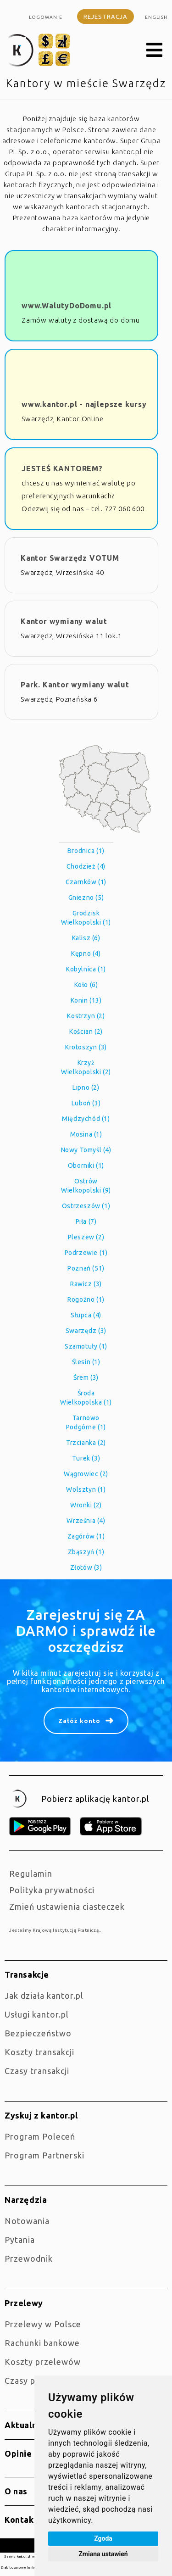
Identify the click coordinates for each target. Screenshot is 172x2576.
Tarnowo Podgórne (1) (86, 1422)
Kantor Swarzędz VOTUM (70, 558)
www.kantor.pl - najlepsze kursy (84, 404)
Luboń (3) (86, 1103)
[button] (154, 50)
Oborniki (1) (86, 1165)
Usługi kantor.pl (37, 2014)
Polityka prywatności (51, 1890)
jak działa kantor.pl (44, 1995)
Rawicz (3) (86, 1284)
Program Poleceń (40, 2136)
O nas (16, 2491)
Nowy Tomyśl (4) (86, 1150)
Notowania (27, 2220)
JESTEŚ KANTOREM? (62, 468)
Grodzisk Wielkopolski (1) (86, 917)
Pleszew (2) (86, 1237)
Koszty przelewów (43, 2361)
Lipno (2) (85, 1087)
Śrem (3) (86, 1377)
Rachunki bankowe (42, 2342)
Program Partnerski (44, 2155)
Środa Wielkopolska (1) (86, 1397)
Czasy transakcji (37, 2070)
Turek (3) (86, 1458)
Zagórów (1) (86, 1536)
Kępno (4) (85, 953)
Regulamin (30, 1873)
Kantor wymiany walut (64, 621)
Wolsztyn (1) (85, 1489)
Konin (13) (86, 1000)
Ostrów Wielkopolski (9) (86, 1185)
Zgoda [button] (103, 2538)
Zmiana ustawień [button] (103, 2554)
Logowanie (45, 17)
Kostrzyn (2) (86, 1016)
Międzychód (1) (86, 1118)
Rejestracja (105, 16)
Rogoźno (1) (86, 1299)
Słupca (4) (86, 1315)
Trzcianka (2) (86, 1442)
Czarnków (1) (86, 882)
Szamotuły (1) (86, 1346)
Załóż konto (79, 1720)
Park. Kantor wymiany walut (75, 684)
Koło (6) (86, 984)
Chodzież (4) (86, 866)
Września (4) (86, 1520)
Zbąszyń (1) (86, 1552)
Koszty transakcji (39, 2052)
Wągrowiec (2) (86, 1474)
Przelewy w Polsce (43, 2324)
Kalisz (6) (86, 938)
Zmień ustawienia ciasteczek (67, 1906)
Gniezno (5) (86, 897)
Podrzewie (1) (86, 1252)
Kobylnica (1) (86, 969)
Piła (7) (86, 1221)
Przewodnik (29, 2258)
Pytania (20, 2239)
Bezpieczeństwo (38, 2033)
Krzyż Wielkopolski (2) (86, 1067)
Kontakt (21, 2519)
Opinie (18, 2453)
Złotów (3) (86, 1567)
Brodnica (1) (86, 850)
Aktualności (29, 2425)
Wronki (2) (86, 1505)
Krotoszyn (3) (86, 1047)
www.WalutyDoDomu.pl (66, 305)
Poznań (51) (86, 1268)
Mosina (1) (86, 1134)
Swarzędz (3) (86, 1330)
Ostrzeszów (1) (86, 1206)
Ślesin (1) (86, 1362)
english (156, 17)
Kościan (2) (86, 1031)
